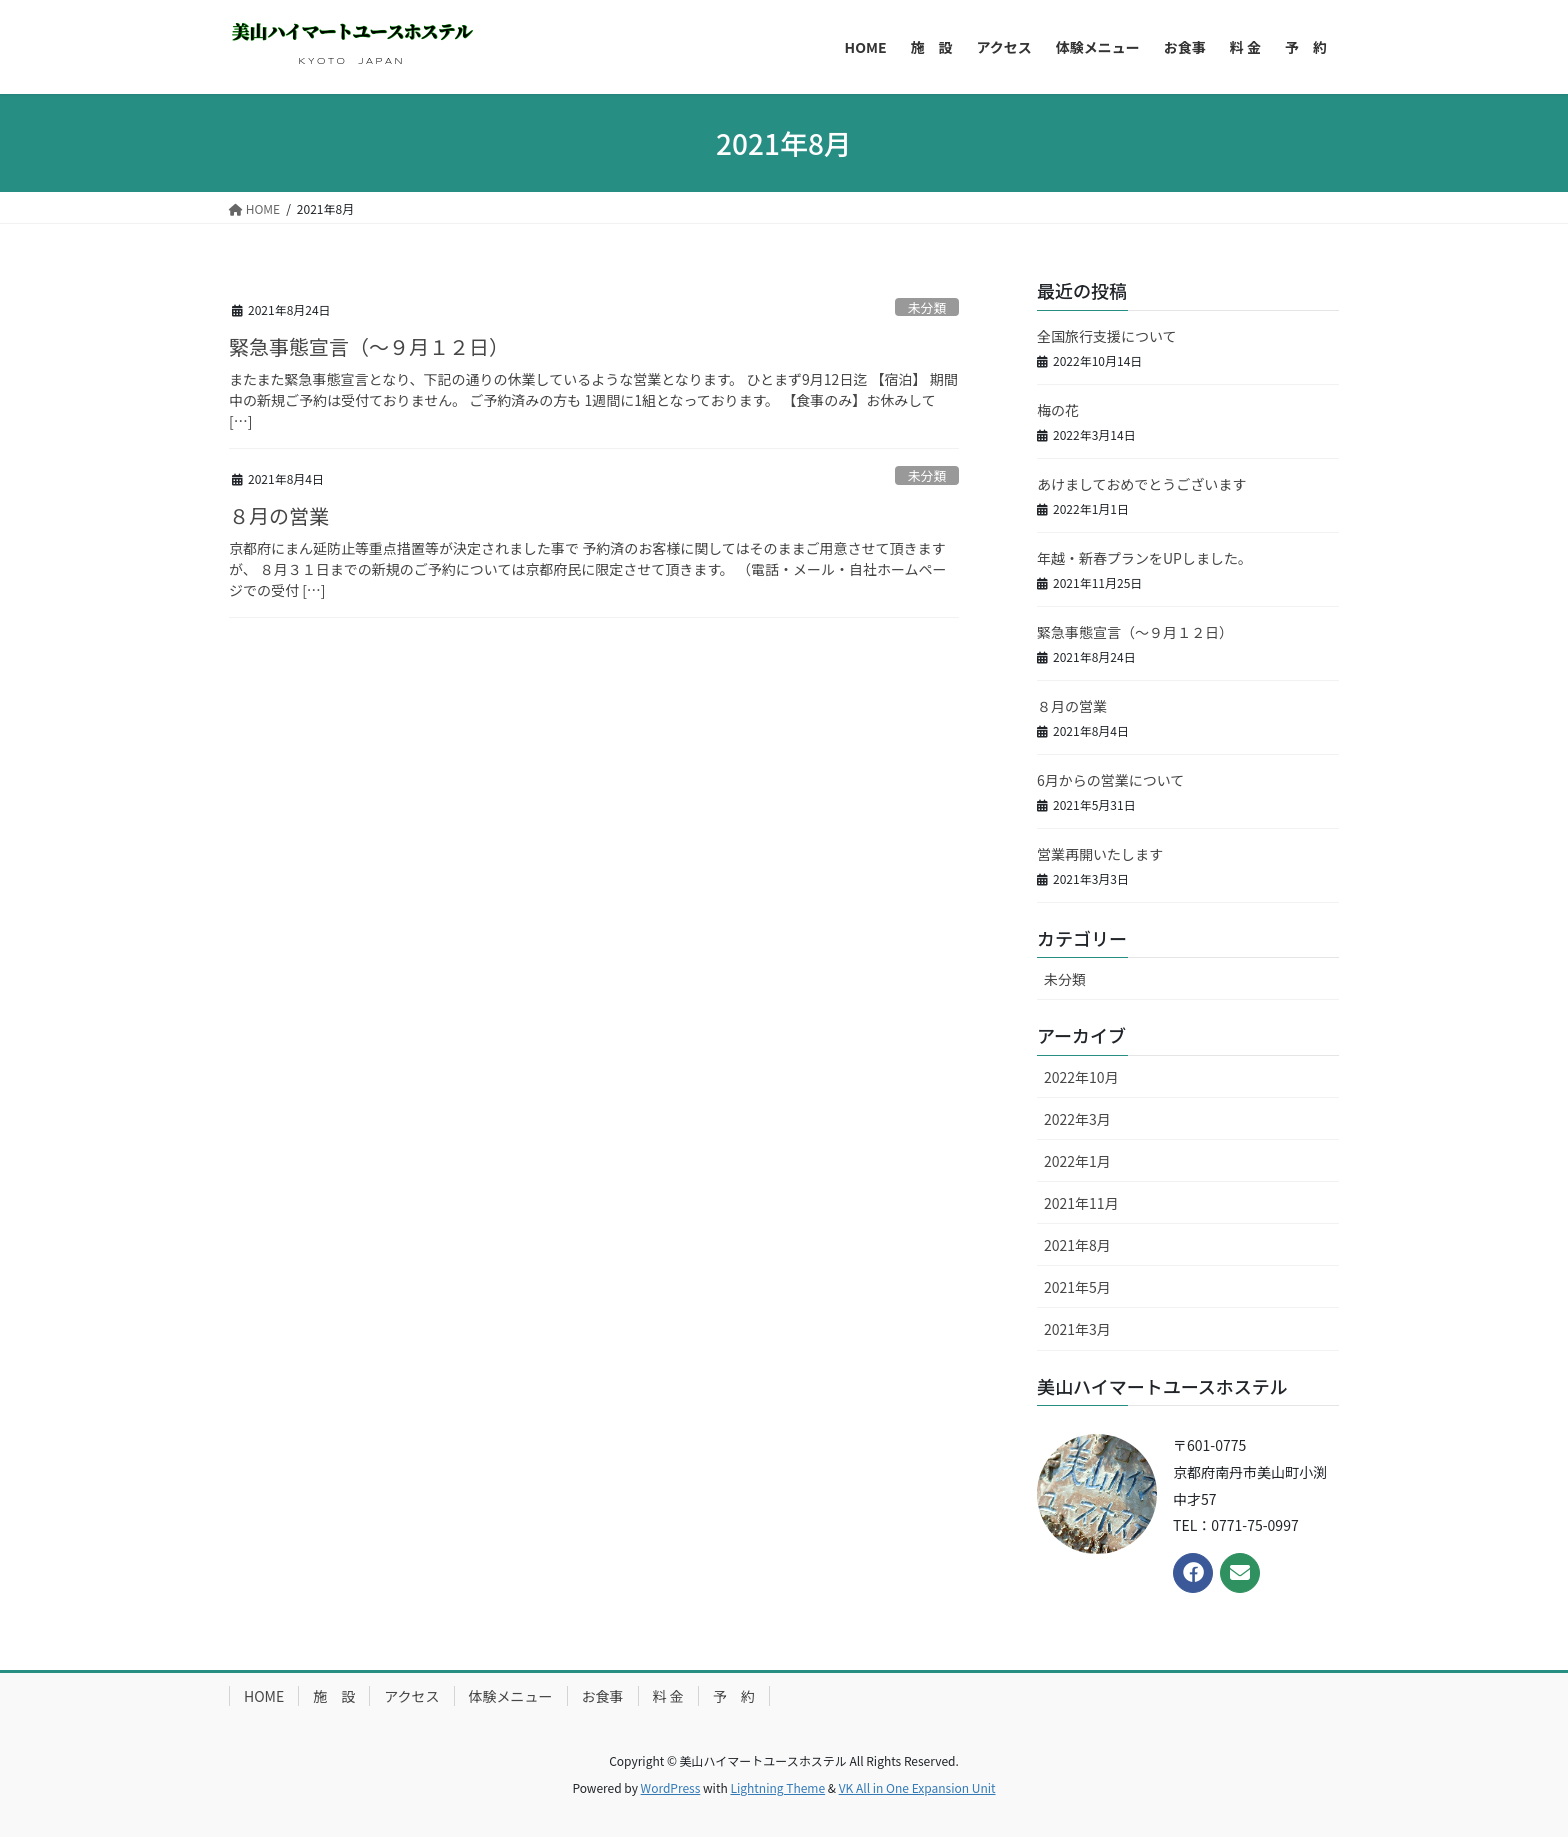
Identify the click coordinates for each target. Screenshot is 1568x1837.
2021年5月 (1077, 1287)
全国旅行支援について (1107, 336)
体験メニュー (511, 1696)
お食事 (603, 1696)
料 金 (668, 1696)
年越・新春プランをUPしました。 (1144, 558)
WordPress (671, 1787)
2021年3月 (1077, 1329)
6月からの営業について (1110, 780)
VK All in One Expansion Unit (917, 1787)
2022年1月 (1077, 1161)
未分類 (927, 307)
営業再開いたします (1100, 854)
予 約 (734, 1696)
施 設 (334, 1696)
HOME (264, 1696)
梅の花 (1058, 410)
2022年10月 (1081, 1077)
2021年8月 (1077, 1245)
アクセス (411, 1696)
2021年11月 (1081, 1203)
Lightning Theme (777, 1787)
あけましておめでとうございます (1141, 484)
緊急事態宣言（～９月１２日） (369, 346)
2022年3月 (1077, 1119)
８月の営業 (279, 515)
